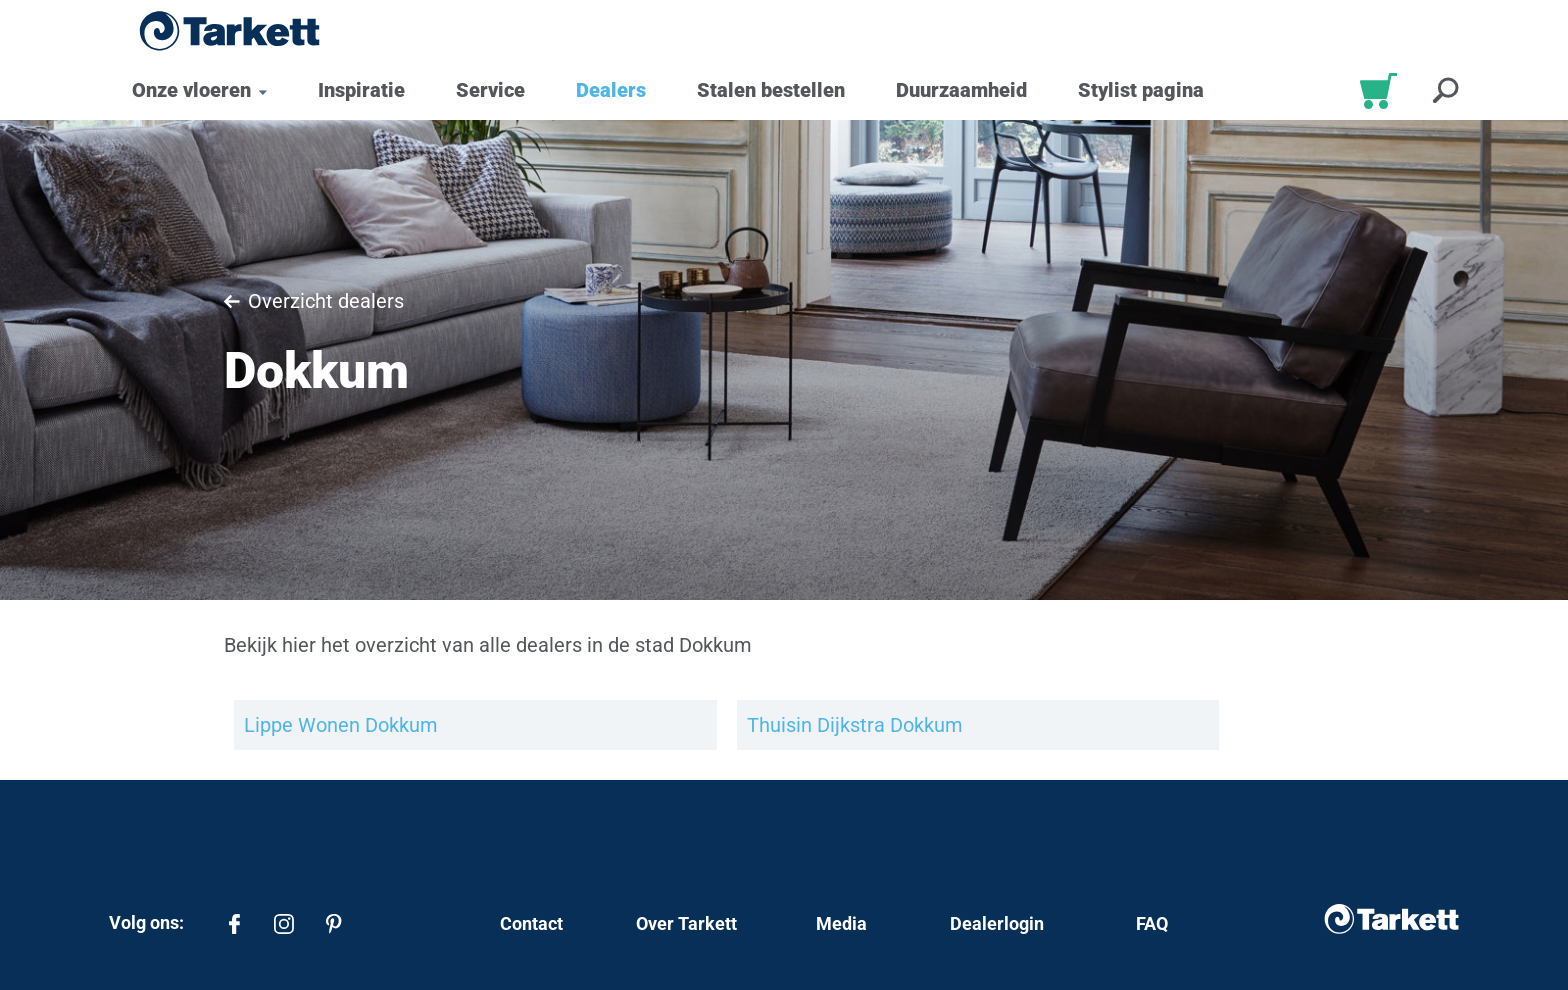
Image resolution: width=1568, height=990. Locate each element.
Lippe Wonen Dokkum (341, 725)
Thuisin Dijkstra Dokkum (855, 725)
